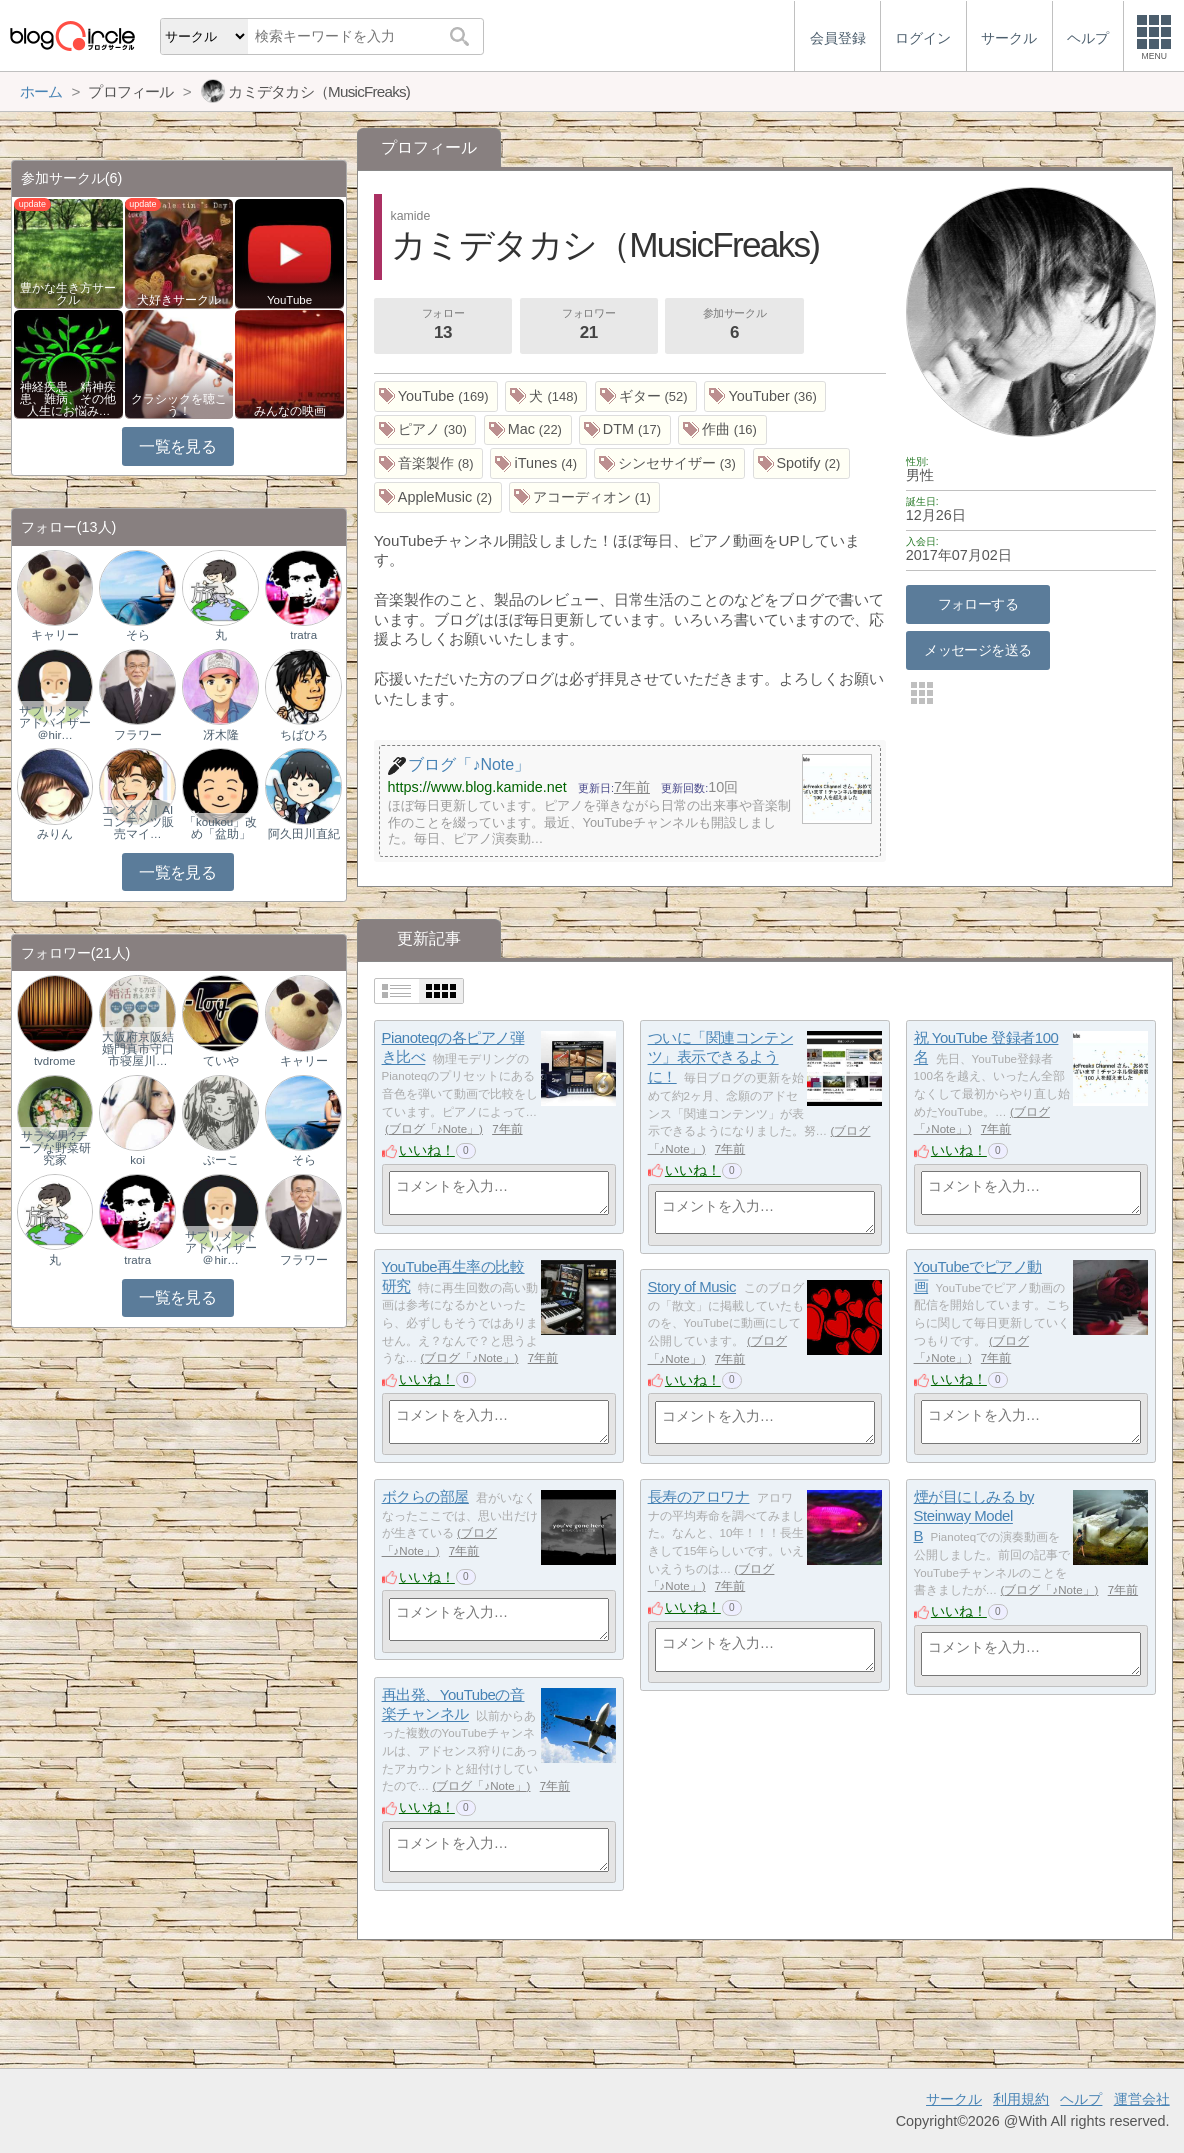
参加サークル (735, 326)
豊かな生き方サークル (68, 294)
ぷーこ (221, 1160)
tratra (303, 635)
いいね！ (427, 1150)
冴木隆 (221, 735)
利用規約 (1021, 2099)
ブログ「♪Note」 (434, 1129)
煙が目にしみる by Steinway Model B (974, 1516)
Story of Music (692, 1286)
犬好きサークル (179, 300)
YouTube (289, 300)
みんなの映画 (290, 411)
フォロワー (589, 326)
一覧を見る (177, 446)
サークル (954, 2099)
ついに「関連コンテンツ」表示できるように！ (721, 1057)
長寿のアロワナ (699, 1496)
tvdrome (55, 1061)
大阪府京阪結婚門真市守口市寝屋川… (138, 1049)
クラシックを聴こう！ (179, 405)
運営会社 (1142, 2099)
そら (138, 635)
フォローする (978, 604)
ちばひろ (304, 735)
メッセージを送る (977, 650)
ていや (221, 1061)
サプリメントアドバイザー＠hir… (55, 723)
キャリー (55, 635)
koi (137, 1160)
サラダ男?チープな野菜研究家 (55, 1148)
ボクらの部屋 (425, 1496)
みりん (55, 834)
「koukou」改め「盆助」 (220, 828)
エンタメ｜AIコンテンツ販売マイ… (138, 822)
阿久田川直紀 (304, 834)
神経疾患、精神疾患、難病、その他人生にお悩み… (68, 399)
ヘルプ (1081, 2099)
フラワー (138, 735)
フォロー (443, 326)
